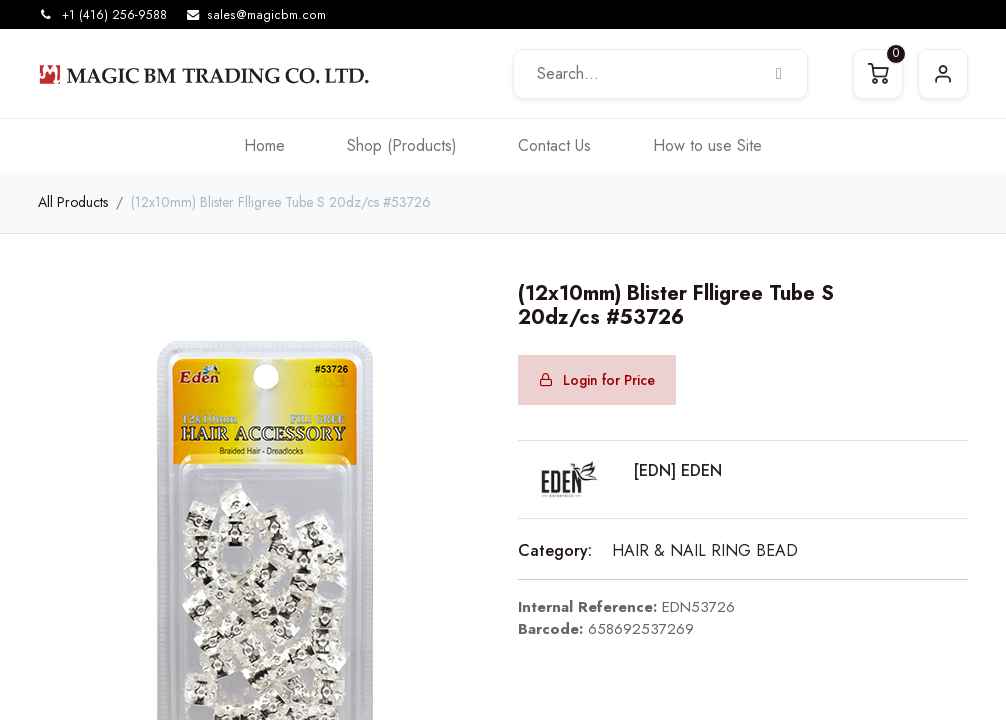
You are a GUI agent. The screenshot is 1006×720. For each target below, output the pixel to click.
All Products (73, 202)
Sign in (943, 74)
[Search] (779, 74)
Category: (555, 550)
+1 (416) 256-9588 (114, 15)
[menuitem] (264, 145)
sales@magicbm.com (266, 15)
